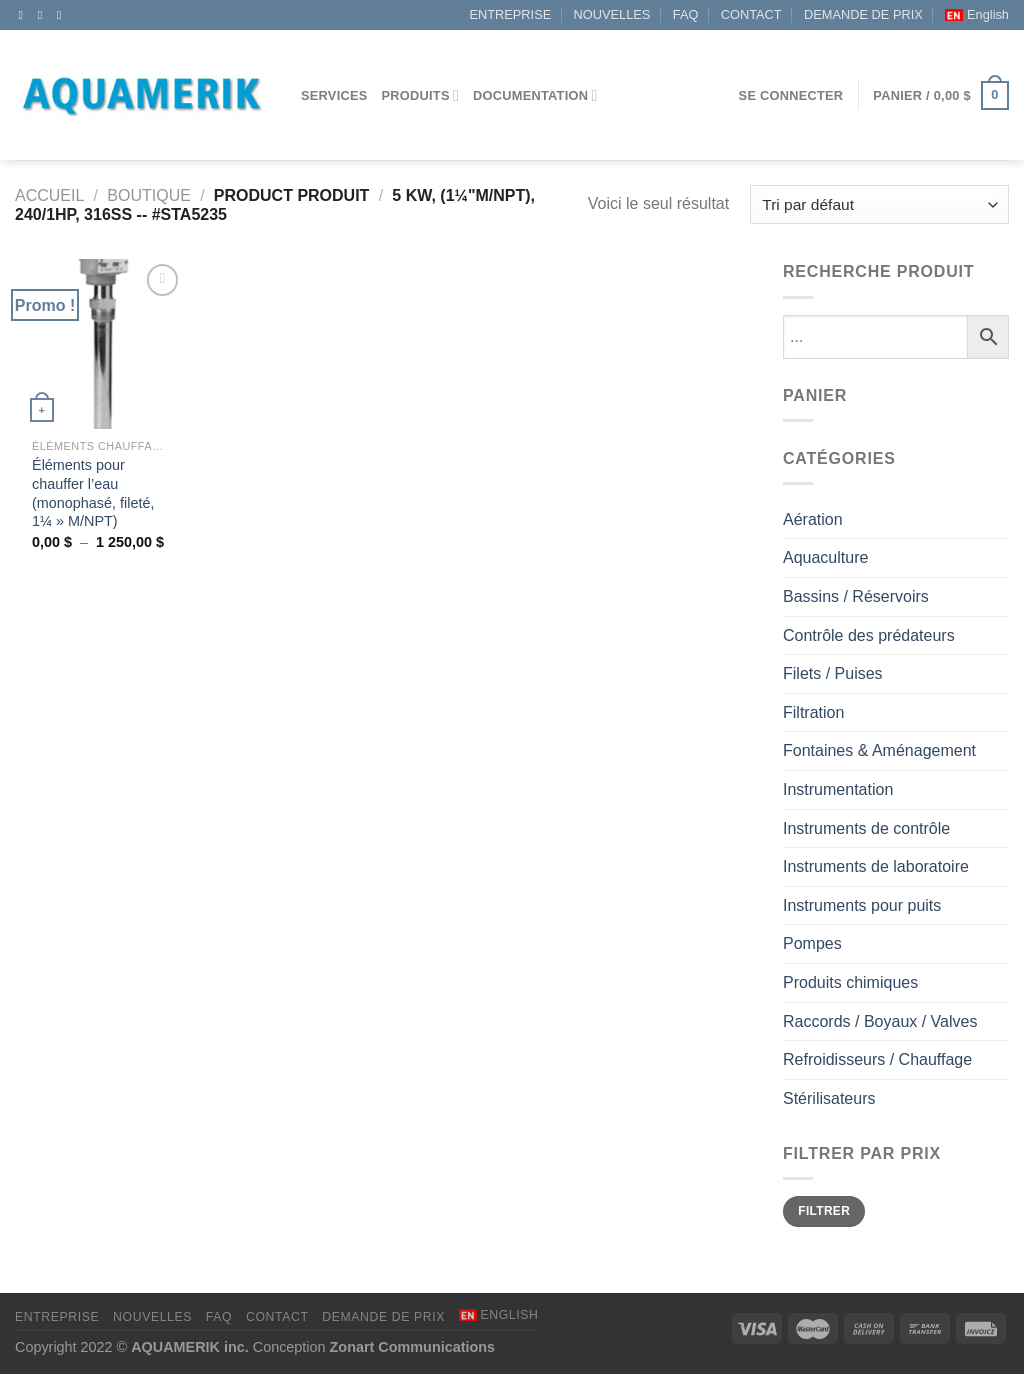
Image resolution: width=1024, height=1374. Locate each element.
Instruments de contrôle (866, 828)
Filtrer (824, 1211)
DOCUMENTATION (535, 95)
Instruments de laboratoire (876, 866)
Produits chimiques (850, 982)
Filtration (813, 712)
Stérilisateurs (829, 1098)
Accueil (49, 195)
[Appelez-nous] (63, 15)
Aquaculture (825, 557)
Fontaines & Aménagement (879, 750)
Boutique (149, 195)
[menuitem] (977, 15)
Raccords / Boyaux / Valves (880, 1021)
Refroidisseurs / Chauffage (877, 1059)
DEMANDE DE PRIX (863, 14)
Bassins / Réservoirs (856, 596)
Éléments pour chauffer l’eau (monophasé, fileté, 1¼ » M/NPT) (93, 493)
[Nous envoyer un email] (44, 15)
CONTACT (751, 14)
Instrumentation (838, 789)
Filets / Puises (833, 673)
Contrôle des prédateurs (869, 635)
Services (334, 95)
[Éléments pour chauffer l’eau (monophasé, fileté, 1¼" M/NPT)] (100, 344)
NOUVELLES (612, 14)
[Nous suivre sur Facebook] (25, 15)
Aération (813, 519)
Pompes (812, 943)
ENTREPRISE (510, 14)
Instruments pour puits (862, 905)
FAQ (686, 14)
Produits (420, 95)
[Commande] (879, 204)
